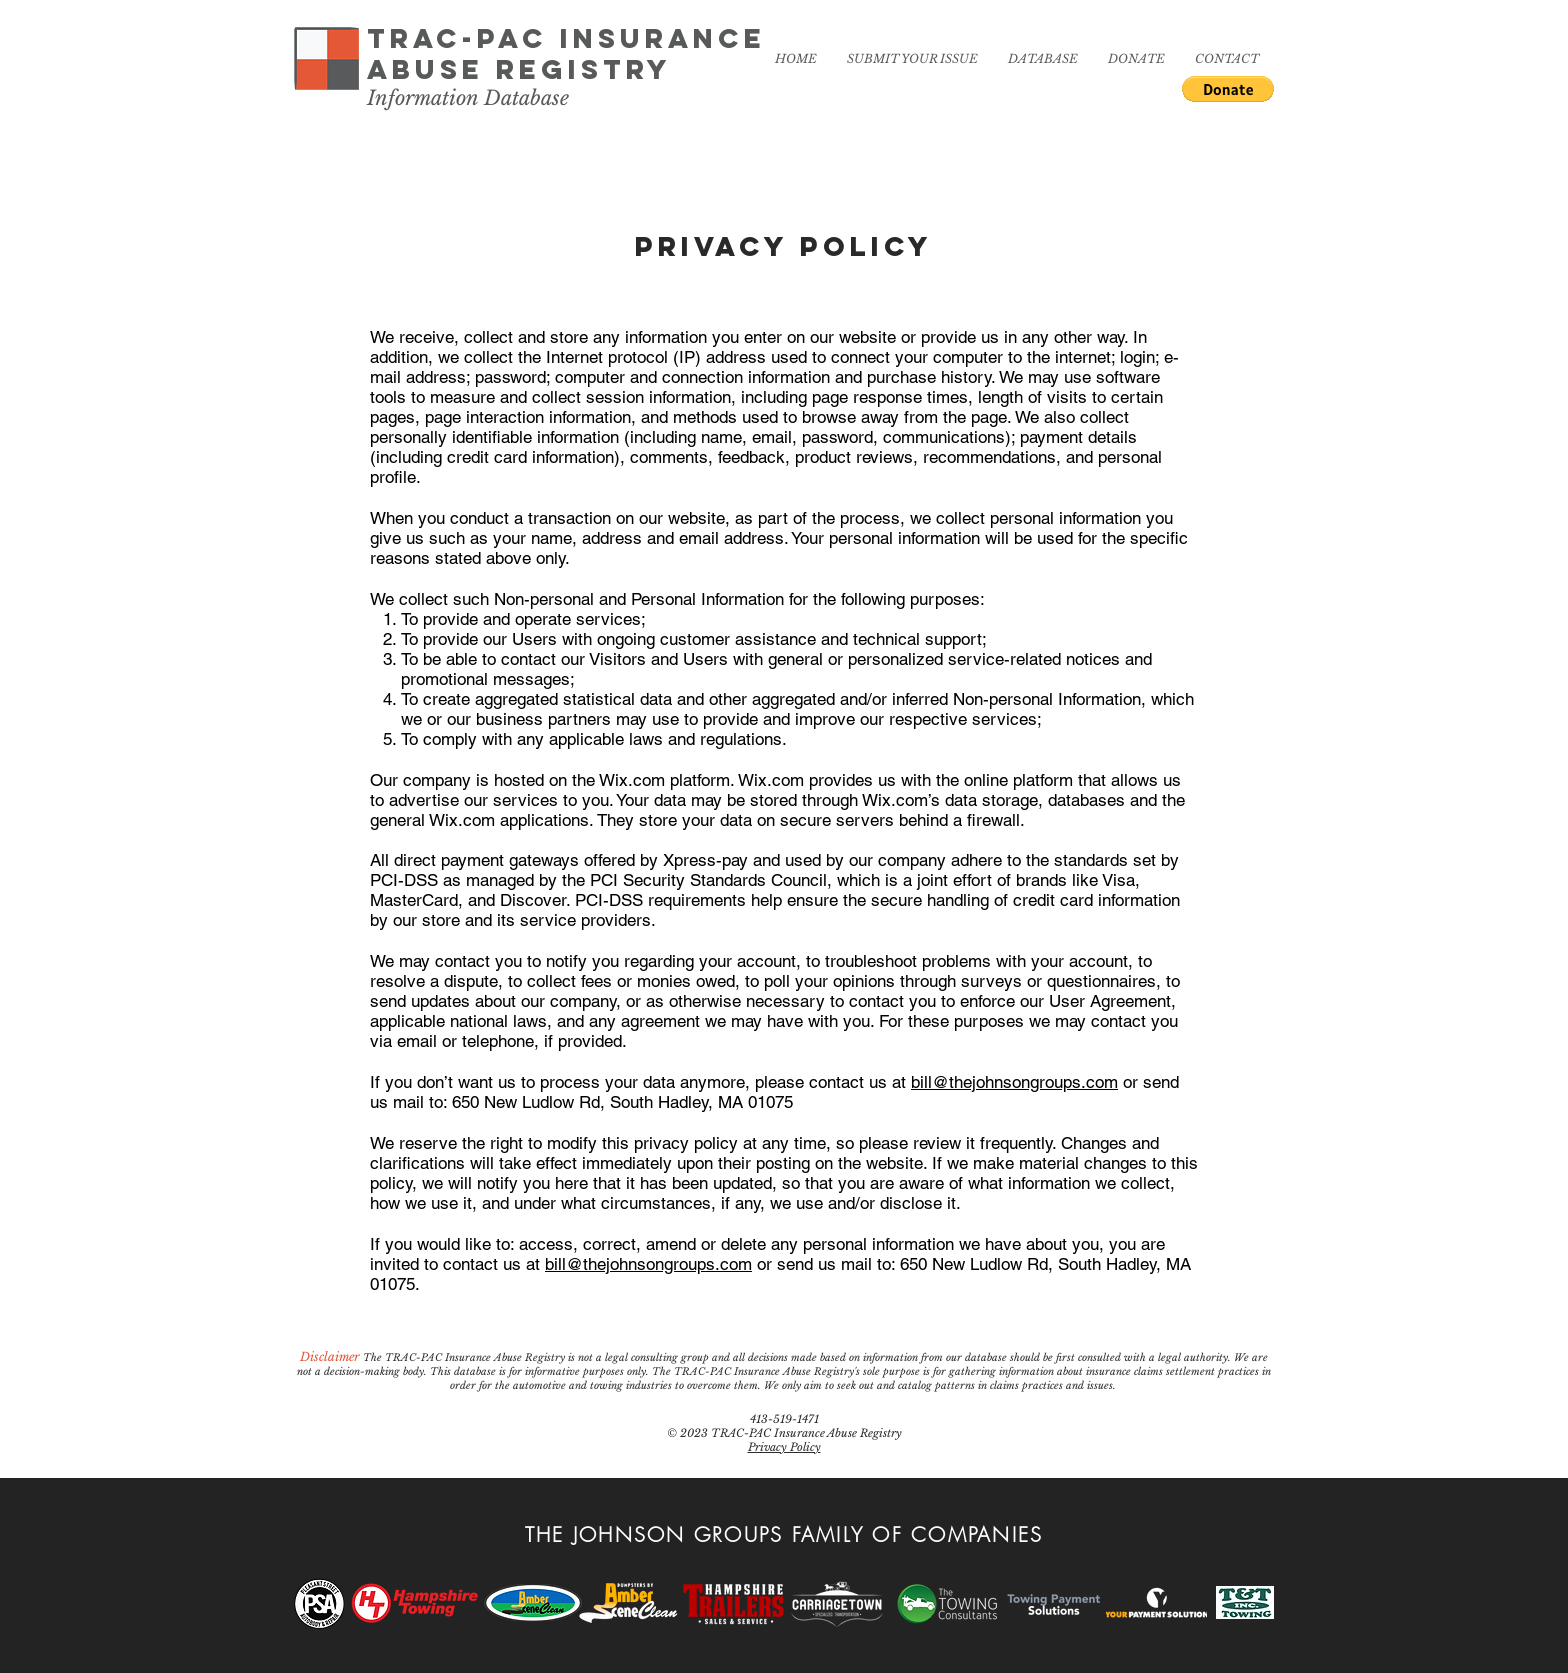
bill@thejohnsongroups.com (1014, 1082)
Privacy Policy (784, 1447)
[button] (1228, 89)
